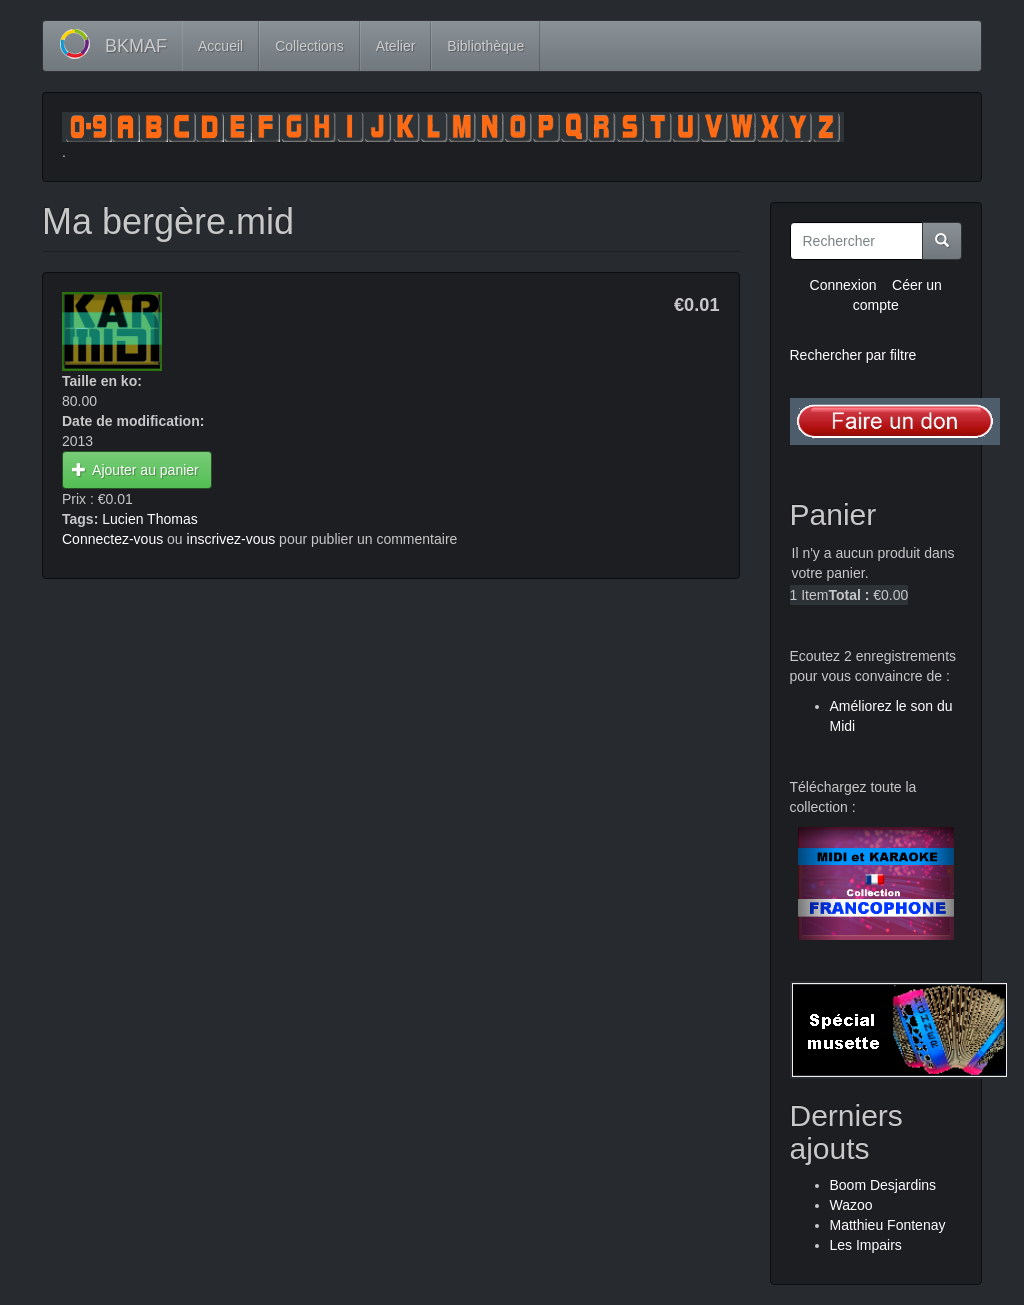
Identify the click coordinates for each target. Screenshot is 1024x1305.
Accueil (220, 46)
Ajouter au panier (135, 470)
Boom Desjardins (883, 1185)
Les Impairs (866, 1245)
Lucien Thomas (149, 519)
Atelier (396, 46)
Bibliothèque (485, 46)
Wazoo (851, 1205)
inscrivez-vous (231, 539)
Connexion (843, 285)
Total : (848, 595)
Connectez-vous (112, 539)
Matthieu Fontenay (888, 1225)
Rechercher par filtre (853, 355)
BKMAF (136, 46)
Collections (309, 46)
